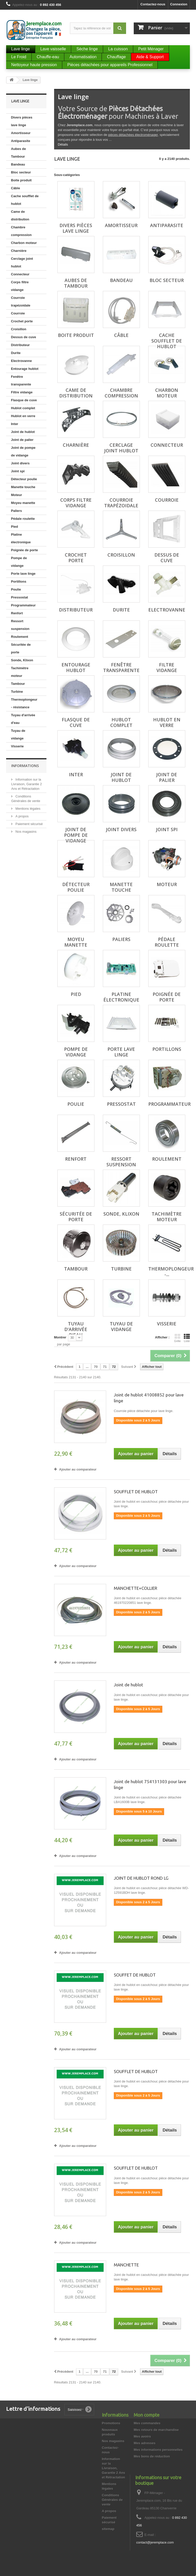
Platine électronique (21, 538)
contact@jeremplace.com (155, 2542)
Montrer (60, 1337)
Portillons (18, 581)
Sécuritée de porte (21, 648)
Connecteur (20, 274)
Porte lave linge (23, 573)
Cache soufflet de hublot (25, 200)
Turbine (17, 691)
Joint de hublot (23, 432)
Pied (14, 526)
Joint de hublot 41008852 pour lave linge (149, 1397)
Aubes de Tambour (18, 152)
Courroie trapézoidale (20, 301)
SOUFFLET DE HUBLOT (136, 1491)
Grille (177, 1338)
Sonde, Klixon (22, 660)
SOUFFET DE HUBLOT (135, 1974)
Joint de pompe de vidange (23, 451)
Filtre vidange (22, 392)
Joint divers (20, 463)
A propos (22, 816)
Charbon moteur (24, 243)
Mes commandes (147, 2423)
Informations (25, 765)
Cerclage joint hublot (22, 262)
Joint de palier (22, 440)
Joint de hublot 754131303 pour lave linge (150, 1784)
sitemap (108, 2529)
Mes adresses (144, 2443)
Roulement (19, 637)
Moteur (16, 495)
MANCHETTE (126, 2264)
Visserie (17, 746)
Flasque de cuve (24, 400)
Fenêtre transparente (21, 380)
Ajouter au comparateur (78, 1469)
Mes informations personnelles (158, 2450)
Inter (14, 424)
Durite (16, 353)
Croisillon (18, 329)
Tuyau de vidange (18, 734)
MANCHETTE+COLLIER (135, 1588)
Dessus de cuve (23, 337)
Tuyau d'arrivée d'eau (23, 719)
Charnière (19, 251)
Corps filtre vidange (20, 286)
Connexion (178, 4)
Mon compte (147, 2414)
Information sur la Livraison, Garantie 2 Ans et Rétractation (26, 784)
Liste (187, 1338)
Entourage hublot (25, 369)
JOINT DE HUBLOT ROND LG (141, 1878)
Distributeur (20, 345)
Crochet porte (22, 321)
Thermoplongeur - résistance (24, 703)
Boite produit (21, 180)
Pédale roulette (23, 519)
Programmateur (23, 605)
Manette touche (23, 487)
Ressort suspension (20, 625)
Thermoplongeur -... (171, 1271)
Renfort (17, 613)
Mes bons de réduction (152, 2456)
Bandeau (18, 164)
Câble (15, 188)
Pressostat (19, 597)
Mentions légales (27, 808)
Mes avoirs (142, 2436)
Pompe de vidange (19, 562)
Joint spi (17, 471)
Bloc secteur (21, 172)
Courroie (18, 313)
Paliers (16, 511)
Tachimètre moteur (19, 672)
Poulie (16, 589)
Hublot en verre (23, 416)
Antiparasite (20, 141)
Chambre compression (21, 231)
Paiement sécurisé (29, 824)
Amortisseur (21, 133)
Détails (63, 144)
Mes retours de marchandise (156, 2430)
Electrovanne (21, 361)
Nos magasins (25, 831)
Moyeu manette (23, 503)
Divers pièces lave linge (21, 121)
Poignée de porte (24, 550)
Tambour (18, 684)
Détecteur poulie (24, 479)
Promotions (111, 2423)
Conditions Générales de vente (112, 2499)
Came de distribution (20, 215)
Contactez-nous (152, 4)
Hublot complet (23, 408)
